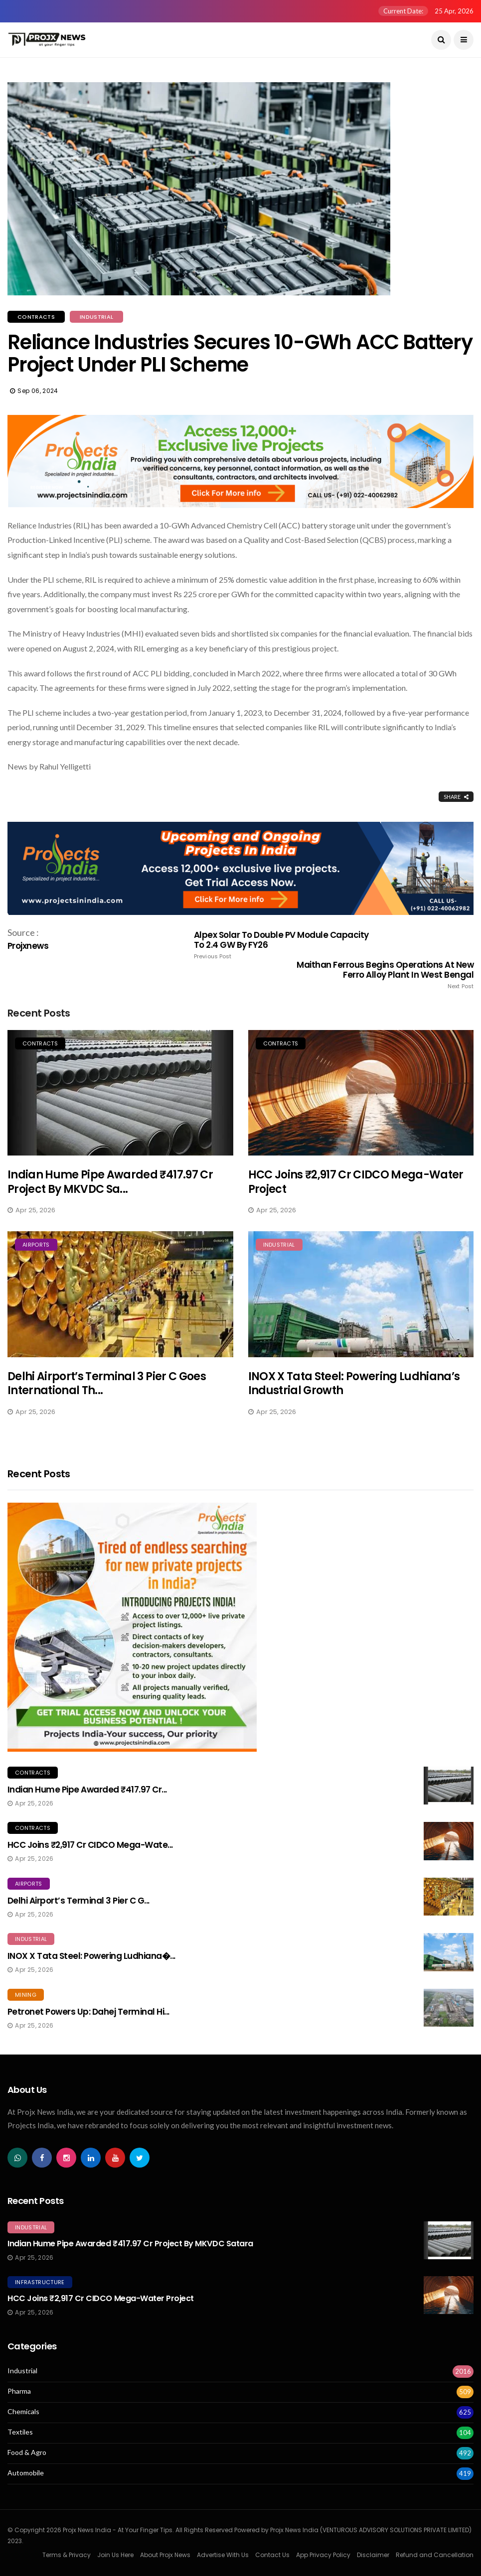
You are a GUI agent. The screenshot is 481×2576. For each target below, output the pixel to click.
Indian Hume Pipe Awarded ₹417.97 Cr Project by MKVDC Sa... (110, 1182)
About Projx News (165, 2555)
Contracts (36, 317)
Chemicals (23, 2412)
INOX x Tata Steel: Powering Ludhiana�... (91, 1956)
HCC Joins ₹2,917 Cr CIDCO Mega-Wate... (90, 1845)
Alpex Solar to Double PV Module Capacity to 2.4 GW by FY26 (287, 945)
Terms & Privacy (66, 2555)
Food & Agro (26, 2452)
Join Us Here (115, 2555)
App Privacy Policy (323, 2555)
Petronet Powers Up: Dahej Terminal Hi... (88, 2012)
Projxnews (27, 946)
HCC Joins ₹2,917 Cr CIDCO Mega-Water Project (356, 1182)
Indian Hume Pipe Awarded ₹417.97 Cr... (87, 1790)
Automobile (25, 2473)
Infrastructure (40, 2282)
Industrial (96, 317)
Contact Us (272, 2555)
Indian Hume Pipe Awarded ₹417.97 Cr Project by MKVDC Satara (130, 2243)
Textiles (20, 2432)
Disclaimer (373, 2555)
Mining (25, 1995)
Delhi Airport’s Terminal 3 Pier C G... (78, 1901)
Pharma (19, 2391)
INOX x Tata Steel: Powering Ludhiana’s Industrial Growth (354, 1384)
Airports (36, 1245)
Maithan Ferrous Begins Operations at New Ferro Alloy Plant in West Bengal (380, 975)
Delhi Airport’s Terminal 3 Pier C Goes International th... (106, 1384)
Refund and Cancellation (435, 2555)
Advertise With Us (223, 2555)
